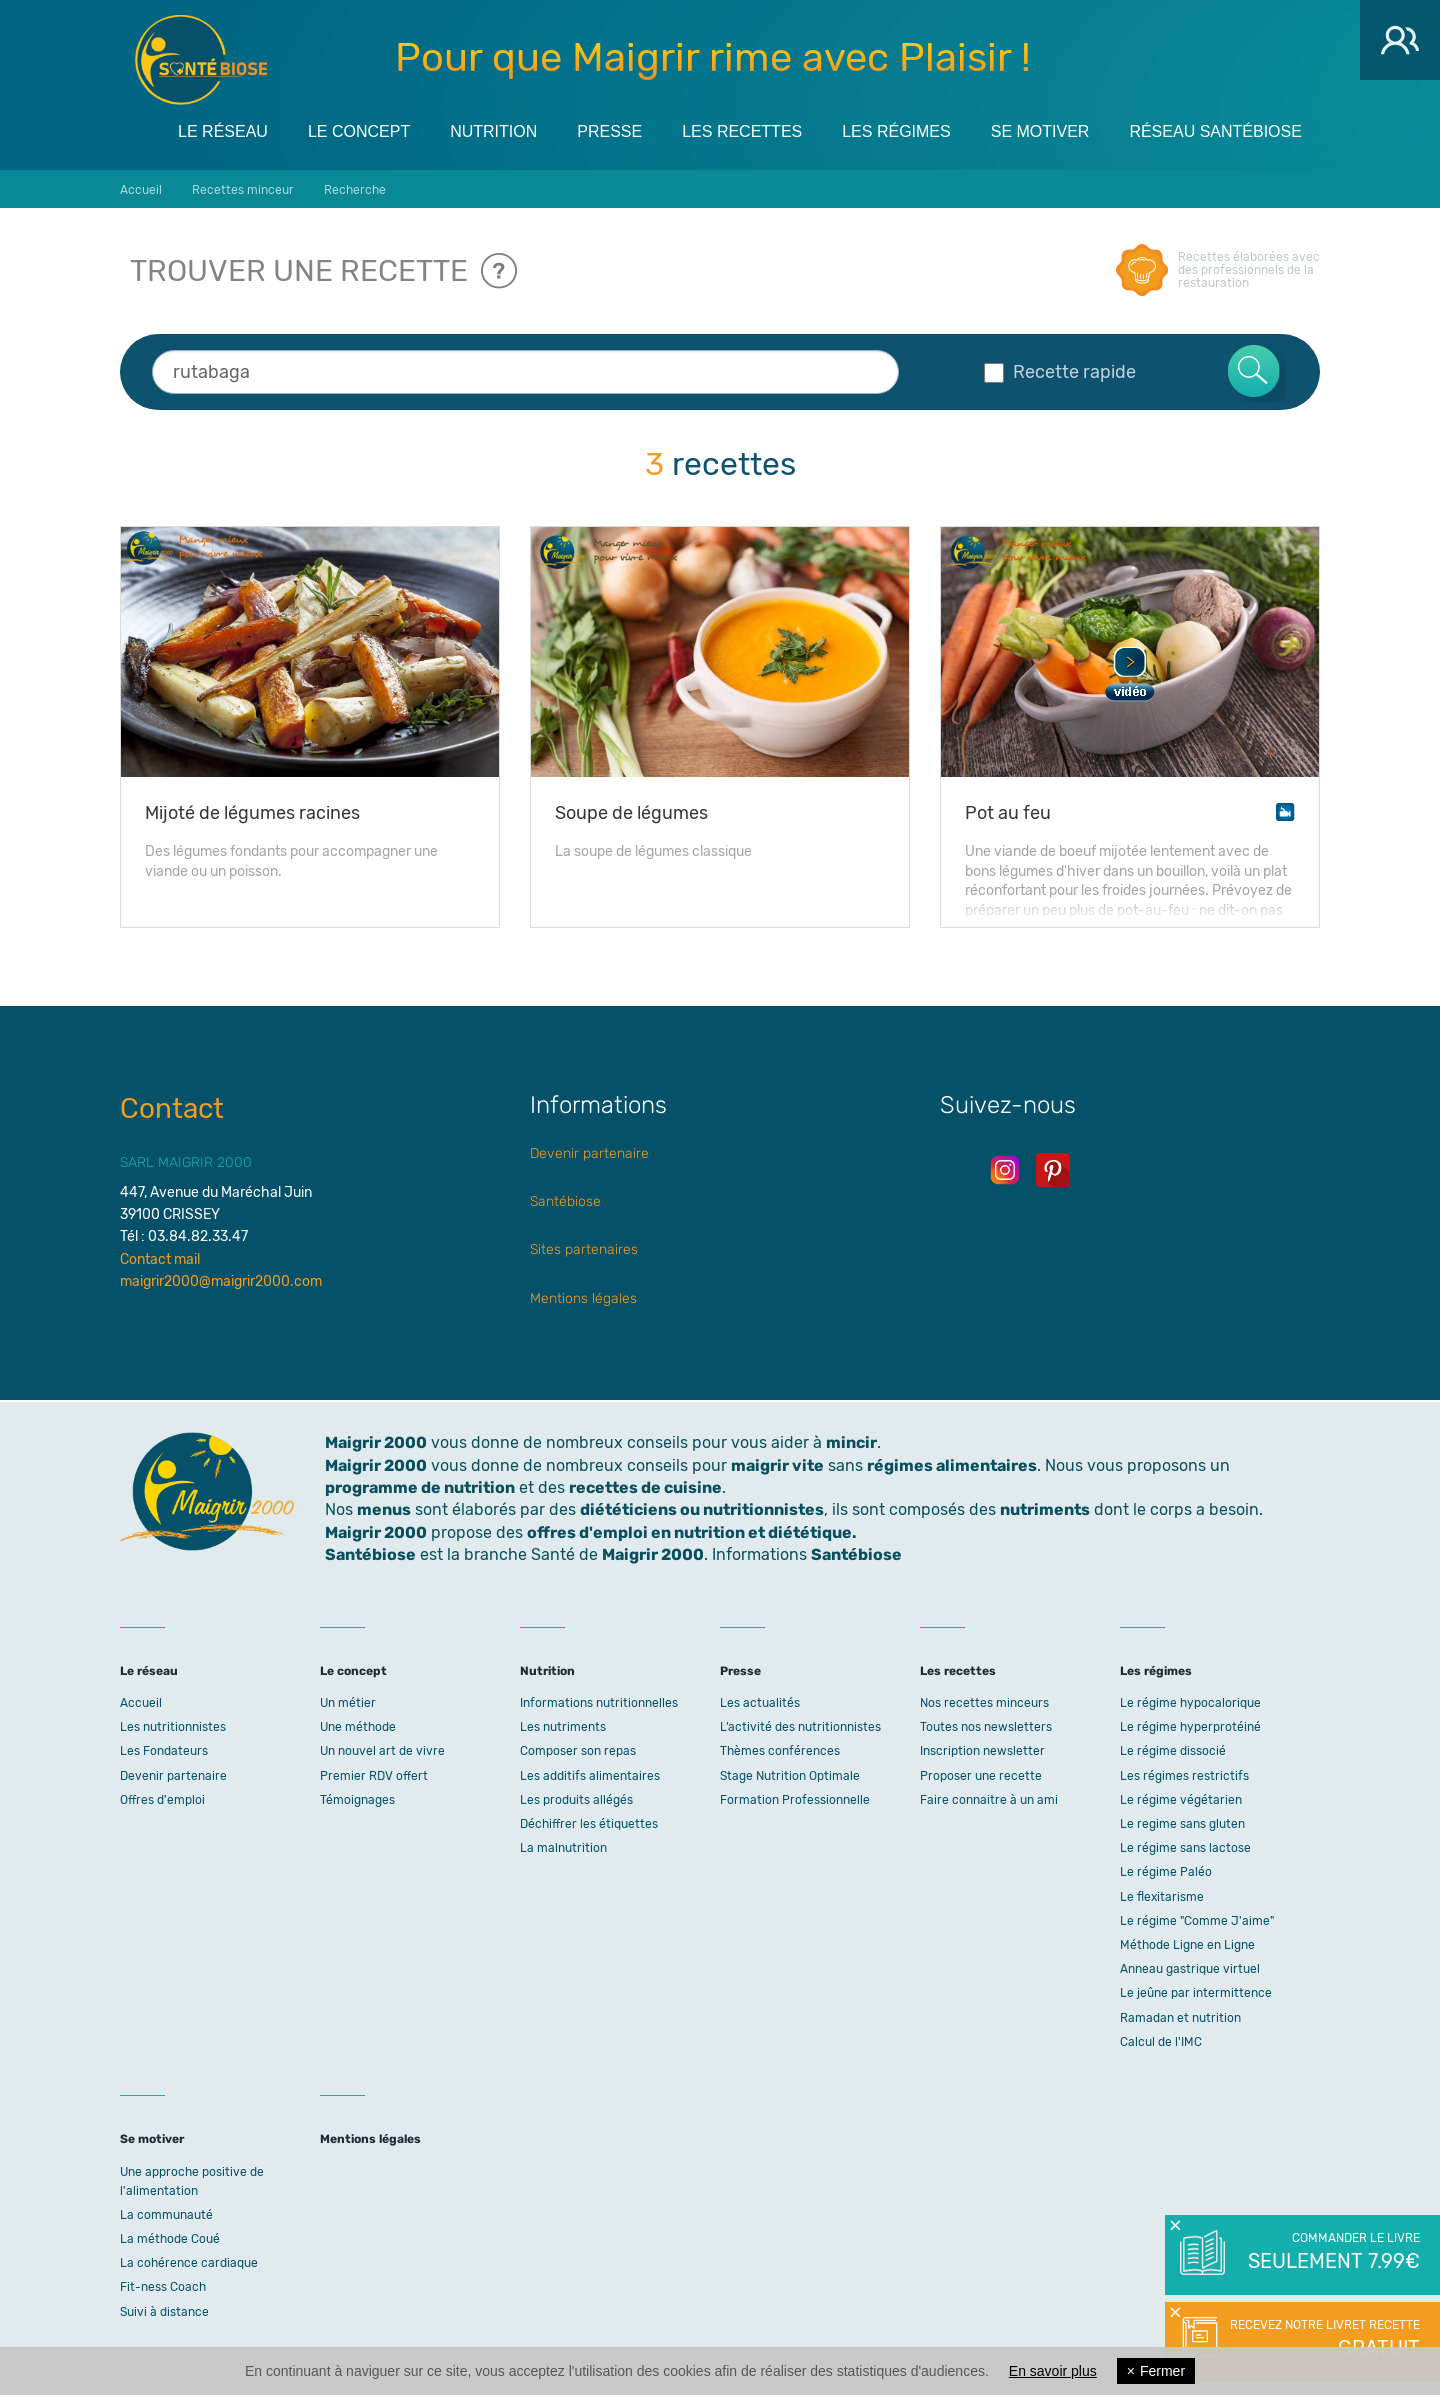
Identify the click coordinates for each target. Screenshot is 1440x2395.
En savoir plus (1053, 2371)
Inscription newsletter (982, 1751)
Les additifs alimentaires (590, 1776)
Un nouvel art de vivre (382, 1751)
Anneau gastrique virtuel (1190, 1969)
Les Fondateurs (164, 1751)
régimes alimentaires (952, 1465)
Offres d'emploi (162, 1800)
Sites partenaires (584, 1249)
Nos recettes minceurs (984, 1703)
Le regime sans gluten (1182, 1824)
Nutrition (493, 131)
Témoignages (357, 1800)
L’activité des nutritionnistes (800, 1727)
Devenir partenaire (589, 1153)
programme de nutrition (420, 1487)
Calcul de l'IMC (1161, 2042)
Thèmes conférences (780, 1751)
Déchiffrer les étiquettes (589, 1824)
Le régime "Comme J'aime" (1197, 1921)
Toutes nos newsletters (986, 1727)
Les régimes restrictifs (1184, 1776)
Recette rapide (1060, 372)
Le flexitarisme (1162, 1897)
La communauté (166, 2215)
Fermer (1156, 2371)
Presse (609, 131)
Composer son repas (578, 1751)
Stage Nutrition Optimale (790, 1776)
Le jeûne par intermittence (1196, 1993)
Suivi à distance (164, 2312)
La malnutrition (563, 1848)
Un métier (348, 1703)
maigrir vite (777, 1465)
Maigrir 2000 (201, 60)
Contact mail (160, 1259)
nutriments (1045, 1509)
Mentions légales (583, 1298)
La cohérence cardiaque (189, 2263)
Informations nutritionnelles (599, 1703)
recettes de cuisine (645, 1487)
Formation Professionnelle (795, 1800)
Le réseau (223, 131)
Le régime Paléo (1166, 1872)
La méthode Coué (170, 2239)
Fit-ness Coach (163, 2287)
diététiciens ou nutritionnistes (702, 1509)
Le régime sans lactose (1185, 1848)
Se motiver (1040, 131)
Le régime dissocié (1173, 1751)
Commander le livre (1332, 2253)
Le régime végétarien (1181, 1800)
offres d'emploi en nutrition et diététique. (692, 1532)
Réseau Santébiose (1215, 131)
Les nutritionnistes (173, 1727)
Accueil (141, 1703)
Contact (172, 1108)
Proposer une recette (981, 1776)
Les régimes (896, 131)
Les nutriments (563, 1727)
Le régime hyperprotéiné (1190, 1727)
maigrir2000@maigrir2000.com (221, 1281)
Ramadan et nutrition (1180, 2018)
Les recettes (742, 131)
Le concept (359, 131)
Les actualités (760, 1703)
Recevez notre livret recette (1322, 2340)
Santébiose (565, 1201)
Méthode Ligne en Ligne (1187, 1945)
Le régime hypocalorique (1190, 1703)
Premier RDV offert (374, 1776)
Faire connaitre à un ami (989, 1800)
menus (384, 1509)
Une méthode (358, 1727)
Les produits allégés (576, 1800)
